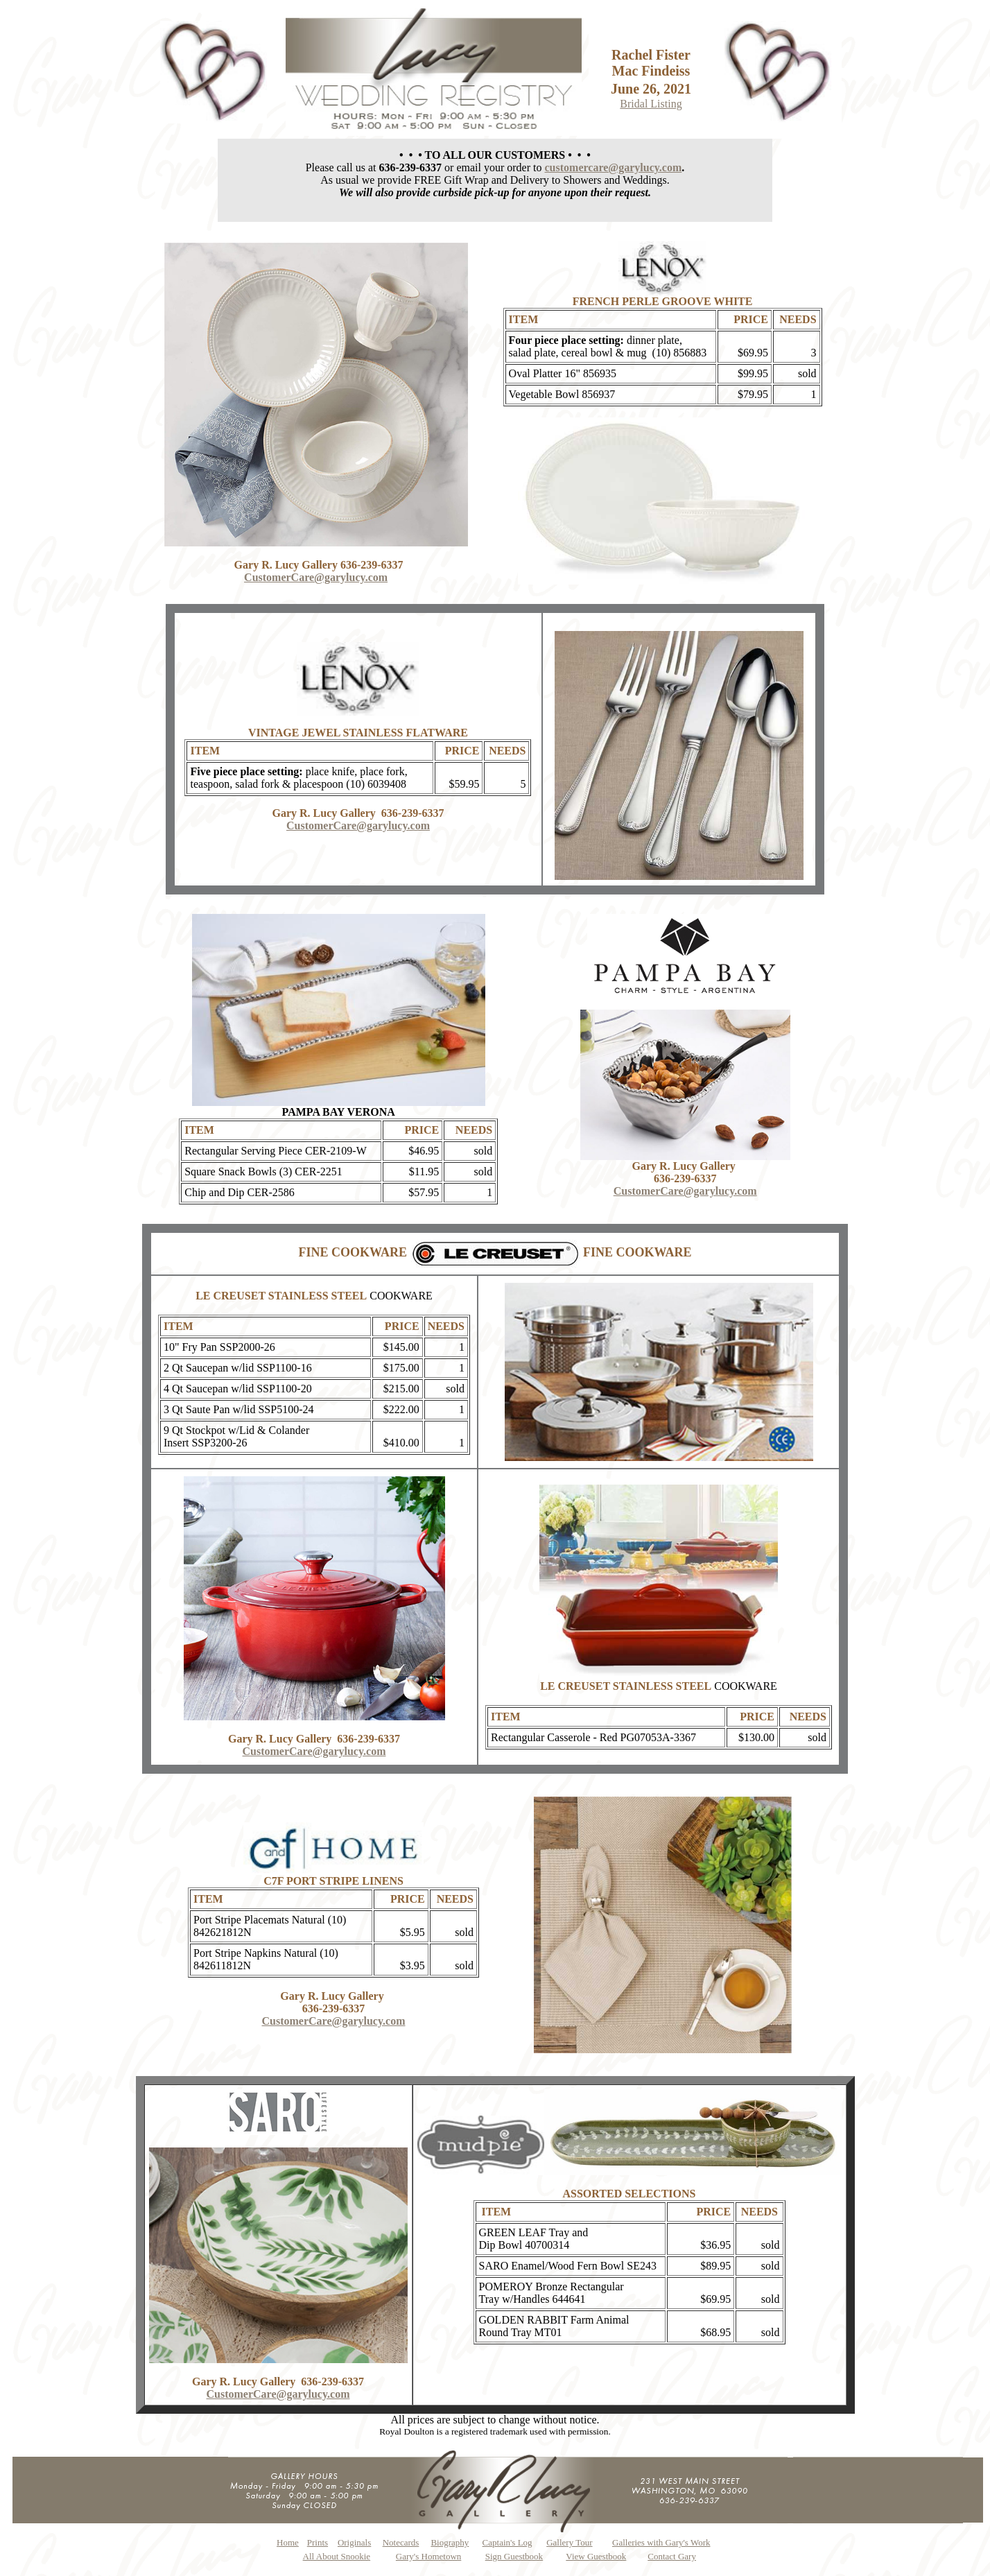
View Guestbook (596, 2556)
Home (288, 2542)
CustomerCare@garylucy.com (316, 577)
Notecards (401, 2542)
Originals (354, 2542)
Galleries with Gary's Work (661, 2542)
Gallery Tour (569, 2542)
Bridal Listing (650, 104)
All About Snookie (337, 2556)
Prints (317, 2542)
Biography (450, 2542)
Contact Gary (672, 2556)
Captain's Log (507, 2542)
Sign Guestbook (514, 2556)
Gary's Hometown (428, 2556)
